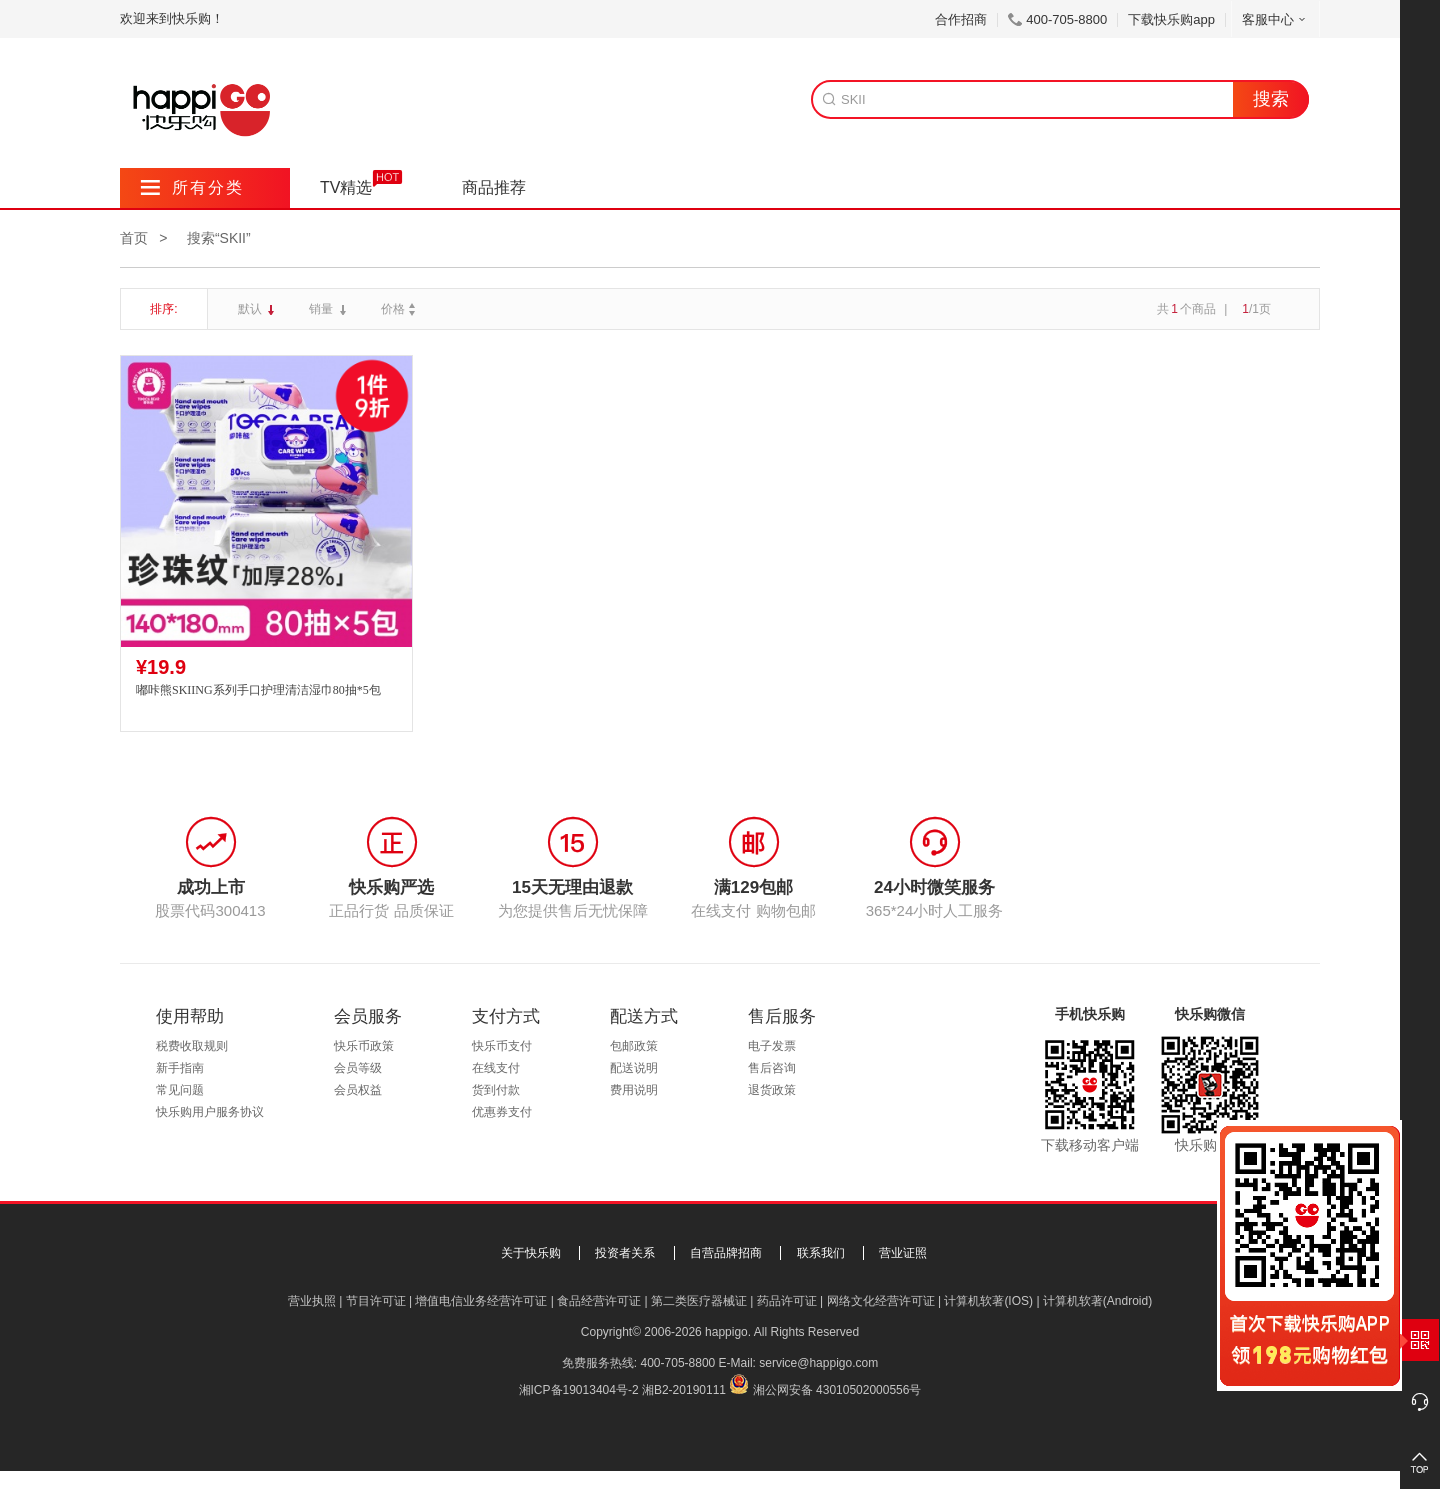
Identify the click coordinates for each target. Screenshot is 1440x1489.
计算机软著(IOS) (988, 1301)
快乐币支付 (502, 1046)
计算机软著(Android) (1097, 1301)
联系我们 (821, 1253)
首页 (134, 238)
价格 (400, 309)
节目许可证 (376, 1301)
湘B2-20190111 (684, 1390)
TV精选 (346, 187)
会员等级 (358, 1068)
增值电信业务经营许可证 (481, 1301)
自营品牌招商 (726, 1253)
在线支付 (496, 1068)
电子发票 (772, 1046)
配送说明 (634, 1068)
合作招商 (961, 19)
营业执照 (312, 1301)
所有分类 (192, 187)
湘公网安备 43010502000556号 (837, 1390)
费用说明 (634, 1090)
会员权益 (358, 1090)
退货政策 (772, 1090)
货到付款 (496, 1090)
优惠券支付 (502, 1112)
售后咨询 (772, 1068)
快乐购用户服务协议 (210, 1112)
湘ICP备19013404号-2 (579, 1390)
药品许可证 (787, 1301)
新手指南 (180, 1068)
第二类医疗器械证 (699, 1301)
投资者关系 (625, 1253)
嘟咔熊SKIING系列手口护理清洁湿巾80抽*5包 (258, 690)
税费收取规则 (192, 1046)
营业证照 (903, 1253)
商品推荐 (494, 187)
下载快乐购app (1171, 19)
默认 (251, 309)
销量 (322, 309)
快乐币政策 (364, 1046)
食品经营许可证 (599, 1301)
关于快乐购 (531, 1253)
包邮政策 (634, 1046)
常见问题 (180, 1090)
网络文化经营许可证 (881, 1301)
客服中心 (1275, 19)
